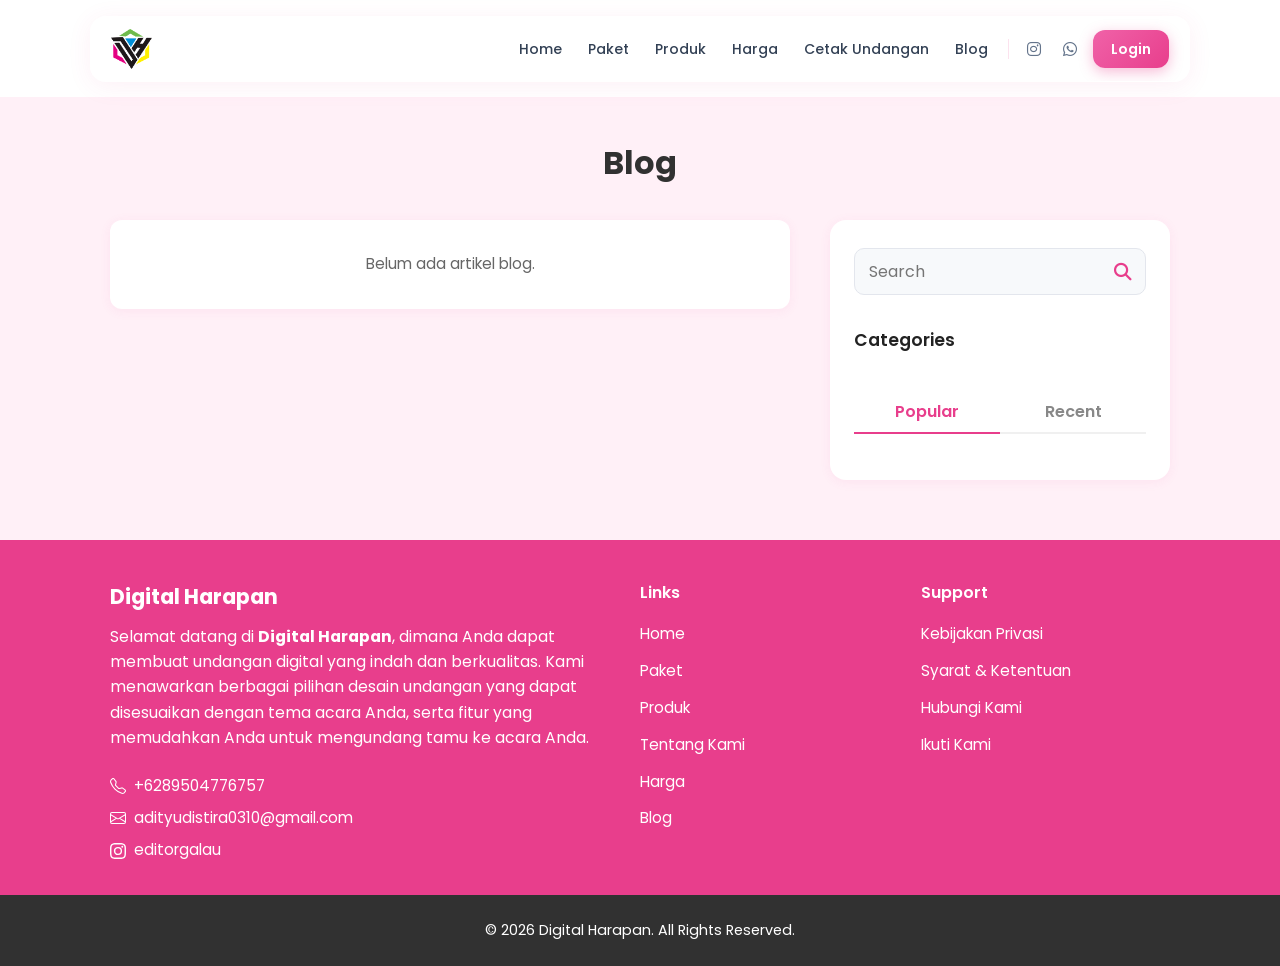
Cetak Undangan (866, 49)
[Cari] (1123, 272)
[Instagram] (1034, 49)
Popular (927, 411)
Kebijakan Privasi (982, 633)
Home (540, 49)
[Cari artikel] (1000, 271)
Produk (680, 49)
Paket (608, 49)
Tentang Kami (692, 744)
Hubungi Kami (971, 707)
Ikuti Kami (956, 744)
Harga (755, 49)
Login (1131, 49)
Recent (1073, 411)
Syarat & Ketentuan (996, 670)
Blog (971, 49)
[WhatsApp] (1070, 49)
